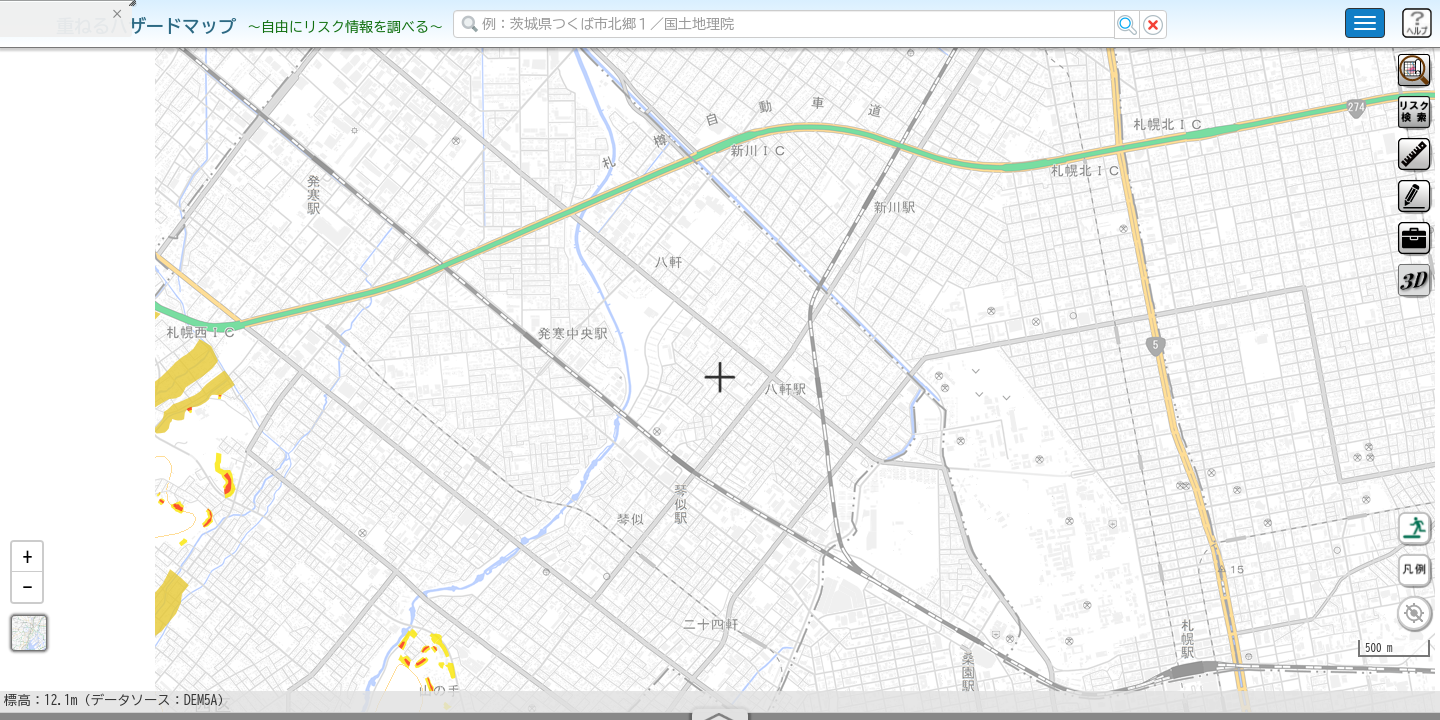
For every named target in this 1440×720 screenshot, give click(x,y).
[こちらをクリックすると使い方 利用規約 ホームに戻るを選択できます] (1365, 23)
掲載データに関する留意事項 (109, 340)
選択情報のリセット (211, 394)
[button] (27, 609)
